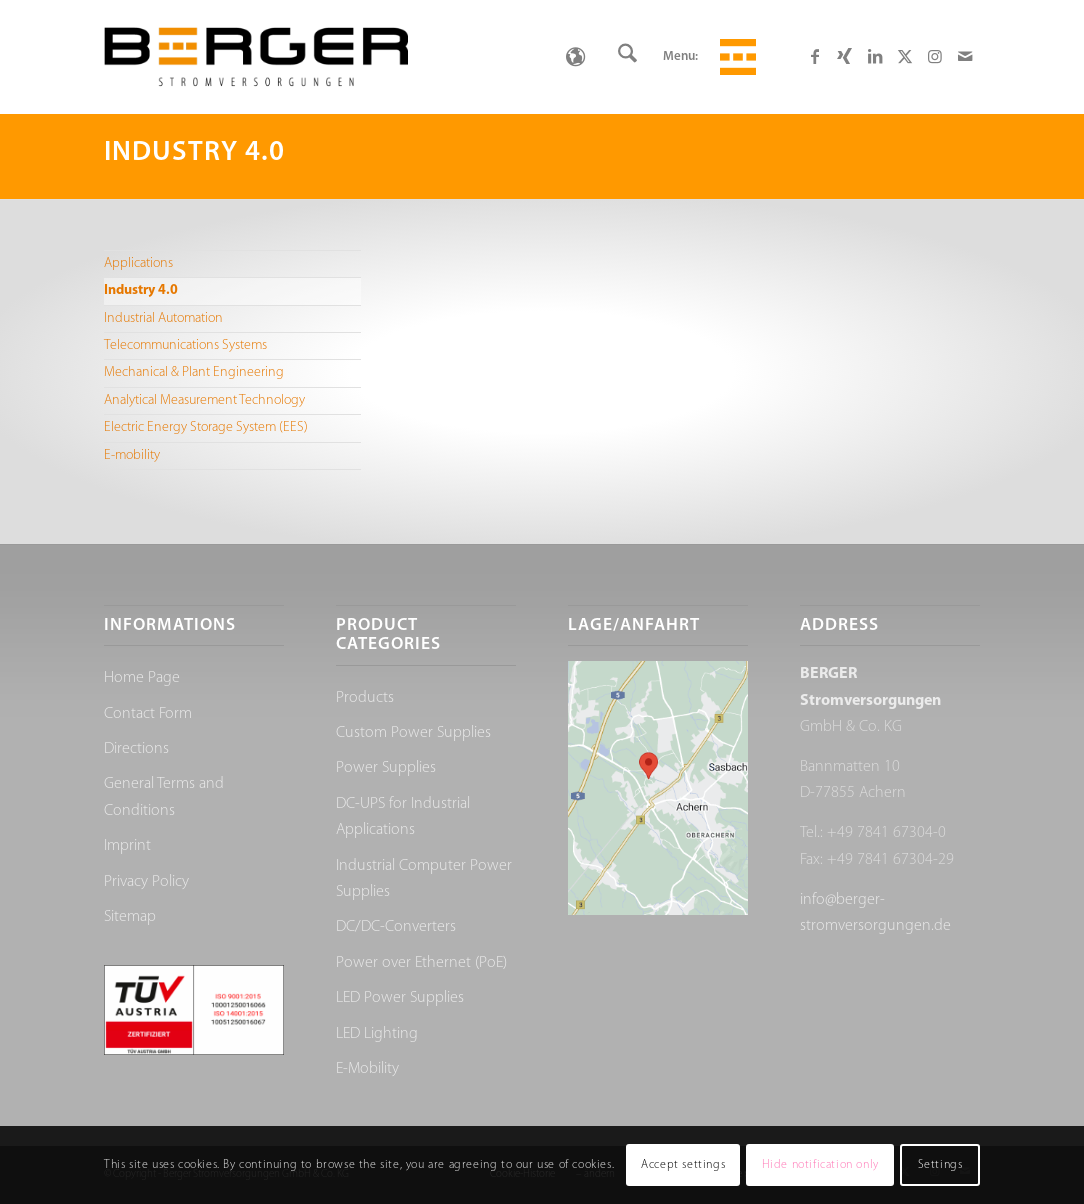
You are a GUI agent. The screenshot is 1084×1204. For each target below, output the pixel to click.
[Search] (627, 57)
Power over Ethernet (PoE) (421, 963)
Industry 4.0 (141, 290)
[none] (575, 57)
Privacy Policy (146, 882)
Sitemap (130, 917)
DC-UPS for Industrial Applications (403, 817)
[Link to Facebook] (815, 56)
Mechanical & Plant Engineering (194, 372)
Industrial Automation (163, 318)
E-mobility (132, 455)
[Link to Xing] (845, 56)
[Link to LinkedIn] (875, 56)
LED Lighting (377, 1034)
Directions (136, 749)
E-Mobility (367, 1069)
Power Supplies (386, 768)
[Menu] (735, 57)
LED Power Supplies (400, 998)
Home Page (142, 678)
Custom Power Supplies (413, 733)
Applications (138, 263)
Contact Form (148, 714)
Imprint (127, 846)
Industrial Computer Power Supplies (424, 879)
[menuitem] (627, 57)
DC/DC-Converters (396, 927)
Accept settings (683, 1165)
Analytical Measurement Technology (204, 400)
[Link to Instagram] (935, 56)
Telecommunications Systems (185, 345)
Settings (940, 1165)
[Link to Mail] (965, 56)
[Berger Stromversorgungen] (256, 57)
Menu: (680, 56)
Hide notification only (820, 1165)
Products (365, 698)
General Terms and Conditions (164, 797)
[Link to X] (905, 56)
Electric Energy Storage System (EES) (206, 427)
